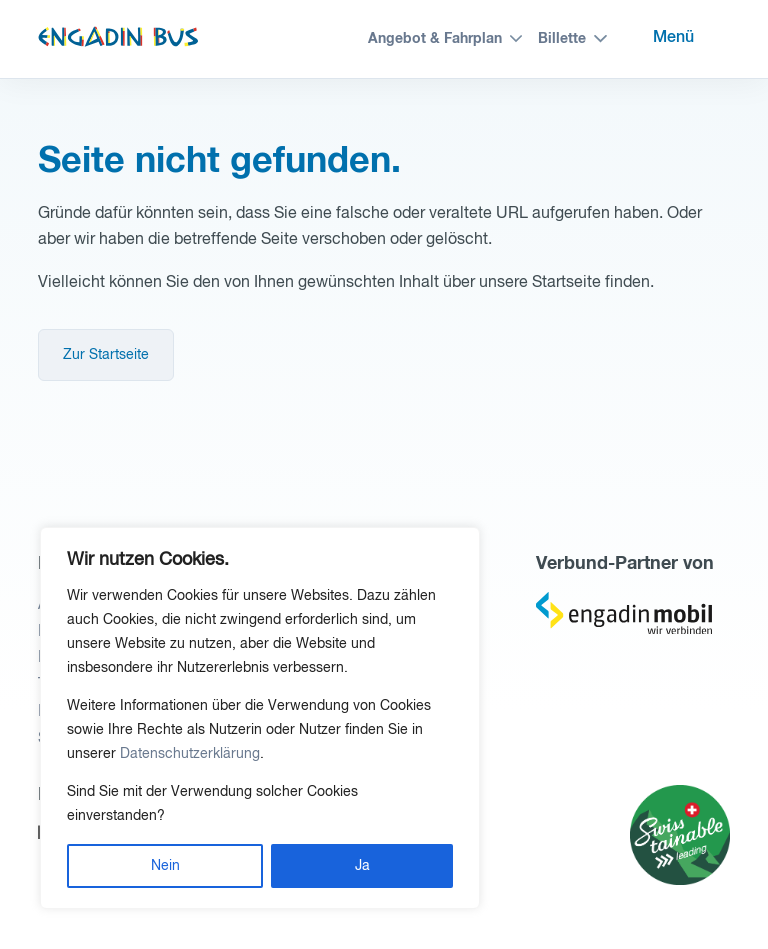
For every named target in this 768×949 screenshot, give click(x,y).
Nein (165, 866)
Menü (673, 38)
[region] (260, 718)
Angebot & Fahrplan (435, 39)
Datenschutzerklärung (190, 754)
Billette (562, 39)
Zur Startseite (106, 355)
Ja (362, 866)
